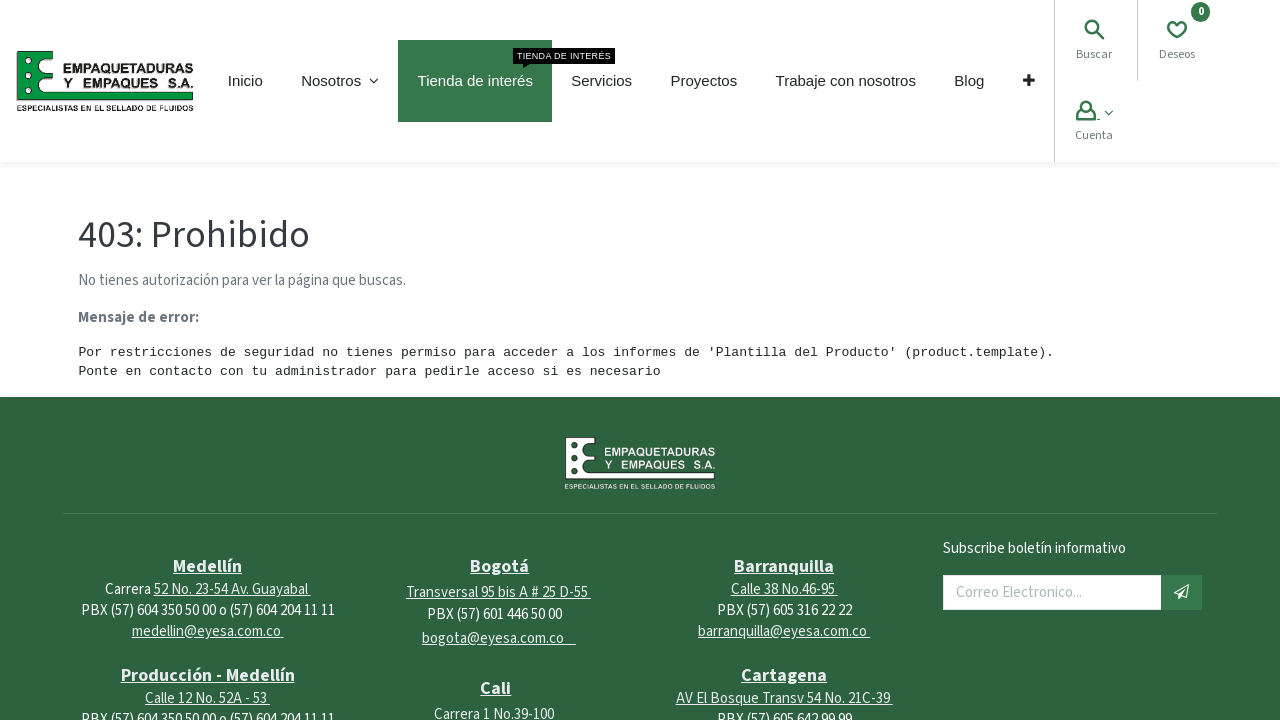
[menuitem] (245, 81)
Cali (495, 688)
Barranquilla (784, 566)
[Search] (1094, 32)
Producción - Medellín (208, 675)
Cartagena (784, 675)
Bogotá (499, 566)
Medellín (207, 566)
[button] (1029, 81)
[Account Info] (1094, 113)
